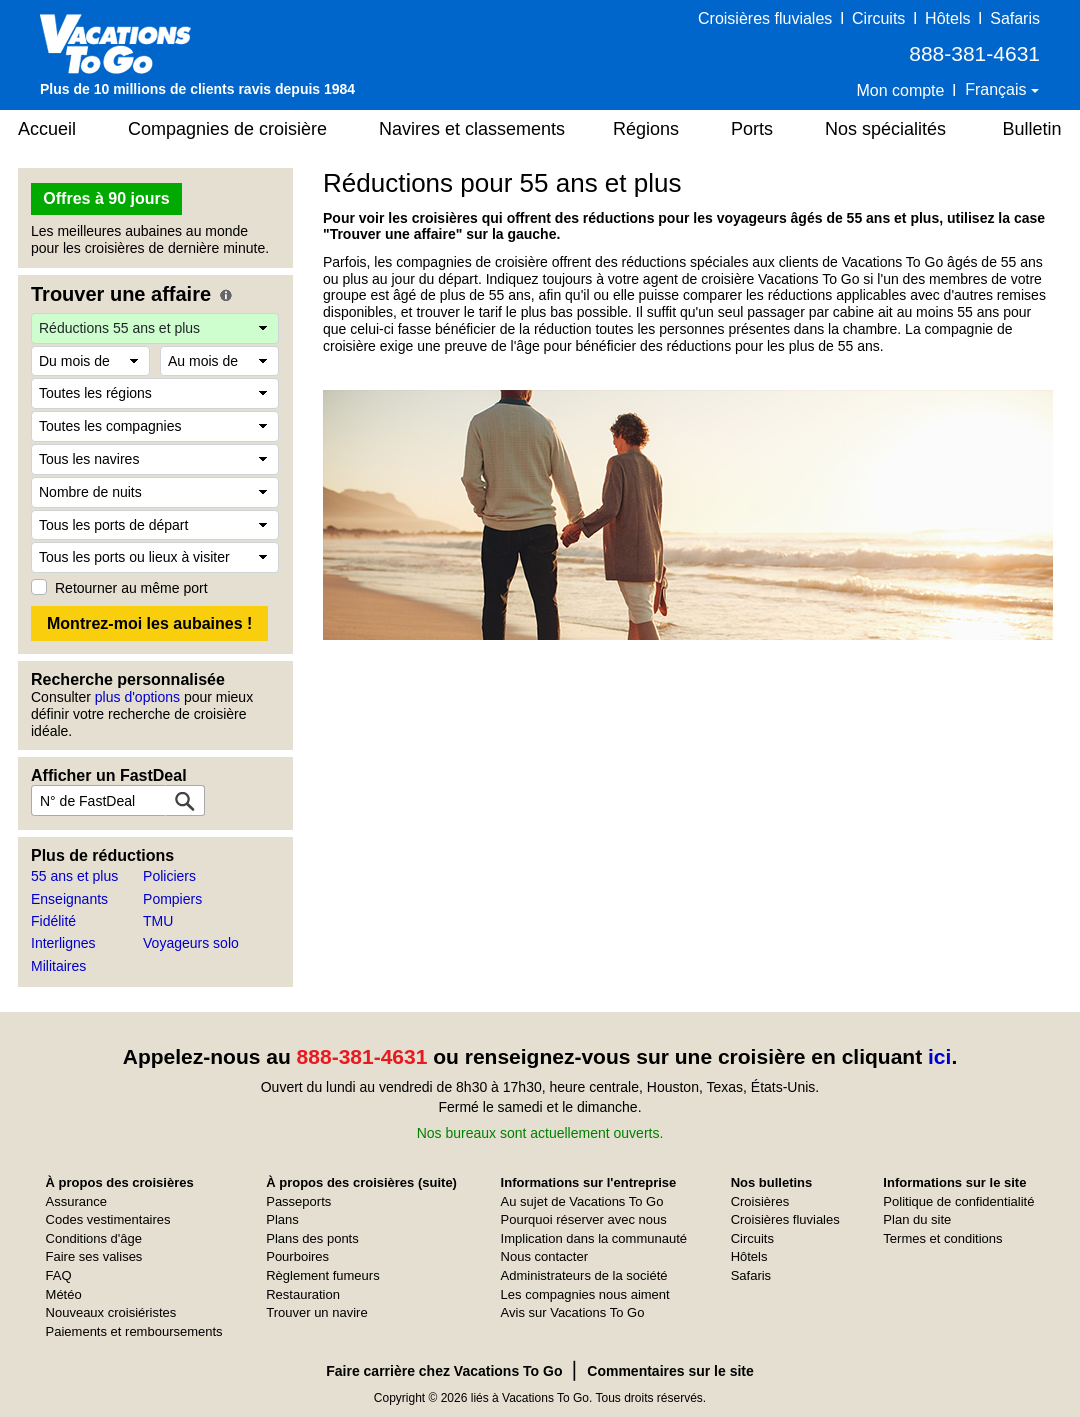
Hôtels (947, 18)
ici (939, 1056)
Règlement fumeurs (322, 1275)
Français (998, 89)
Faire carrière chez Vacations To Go (444, 1371)
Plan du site (917, 1219)
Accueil (47, 129)
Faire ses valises (94, 1256)
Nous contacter (544, 1256)
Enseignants (69, 899)
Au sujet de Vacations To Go (582, 1201)
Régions (646, 129)
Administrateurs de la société (584, 1275)
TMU (158, 921)
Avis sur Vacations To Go (573, 1312)
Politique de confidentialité (958, 1201)
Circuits (878, 18)
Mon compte (900, 90)
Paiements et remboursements (134, 1331)
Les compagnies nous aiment (585, 1294)
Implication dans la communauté (594, 1238)
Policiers (169, 876)
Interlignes (63, 943)
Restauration (303, 1294)
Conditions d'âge (94, 1238)
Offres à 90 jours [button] (106, 198)
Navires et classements (472, 129)
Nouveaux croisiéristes (111, 1312)
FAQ (59, 1275)
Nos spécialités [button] (885, 129)
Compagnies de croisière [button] (227, 129)
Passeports (298, 1201)
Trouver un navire (316, 1312)
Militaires (58, 966)
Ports (752, 129)
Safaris (1015, 18)
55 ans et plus (74, 876)
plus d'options (137, 697)
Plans (282, 1219)
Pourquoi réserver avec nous (584, 1219)
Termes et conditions (942, 1238)
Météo (64, 1294)
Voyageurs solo (191, 943)
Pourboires (297, 1256)
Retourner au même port (131, 588)
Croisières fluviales (765, 18)
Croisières (760, 1201)
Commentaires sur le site (670, 1371)
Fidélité (53, 921)
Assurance (76, 1201)
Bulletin (1031, 129)
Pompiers (172, 899)
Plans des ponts (312, 1238)
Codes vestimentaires (108, 1219)
